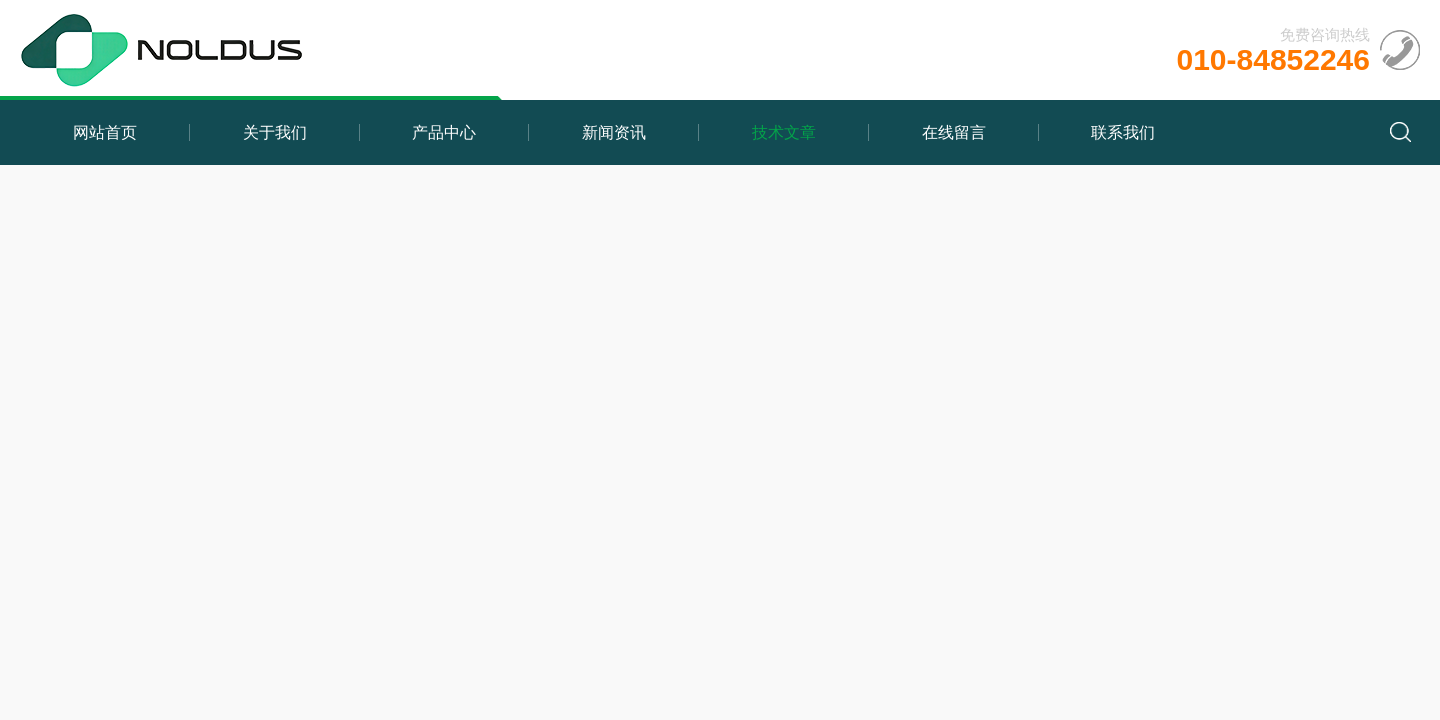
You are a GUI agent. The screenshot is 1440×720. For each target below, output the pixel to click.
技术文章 (784, 132)
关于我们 (275, 132)
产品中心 (444, 132)
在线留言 (954, 132)
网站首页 (105, 132)
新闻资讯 (614, 132)
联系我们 (1123, 132)
